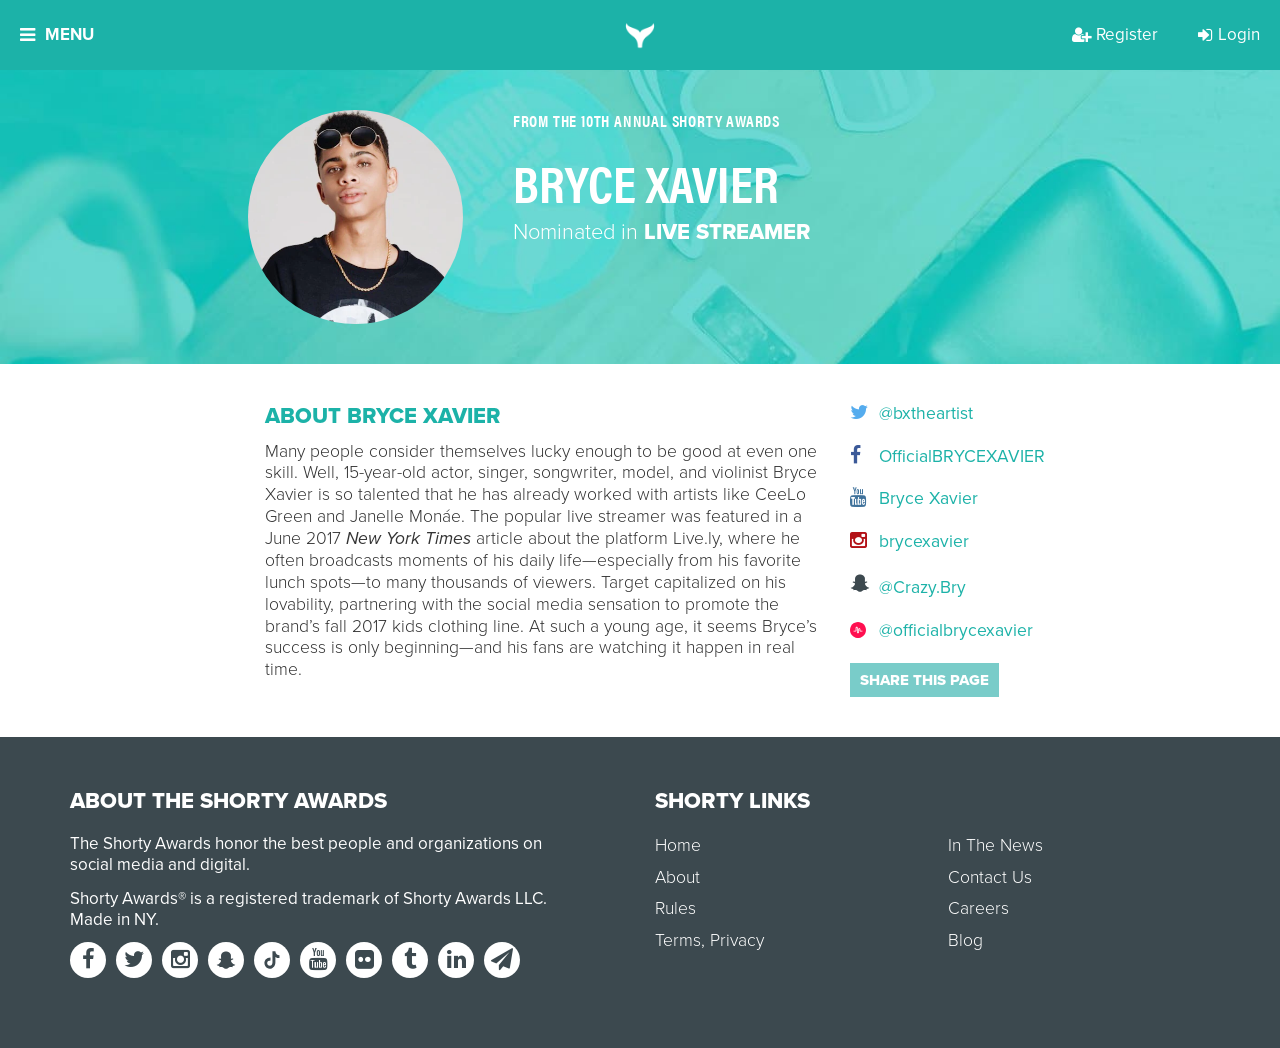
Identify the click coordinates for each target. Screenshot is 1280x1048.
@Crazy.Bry (908, 585)
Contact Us (990, 877)
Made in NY (112, 919)
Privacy (737, 940)
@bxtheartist (911, 414)
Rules (675, 908)
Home (678, 845)
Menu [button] (57, 34)
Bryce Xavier (914, 498)
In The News (995, 845)
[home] (640, 35)
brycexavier (909, 541)
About (677, 877)
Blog (965, 940)
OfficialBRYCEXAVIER (932, 456)
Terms (678, 940)
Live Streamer (727, 232)
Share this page (924, 680)
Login (1229, 34)
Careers (978, 908)
